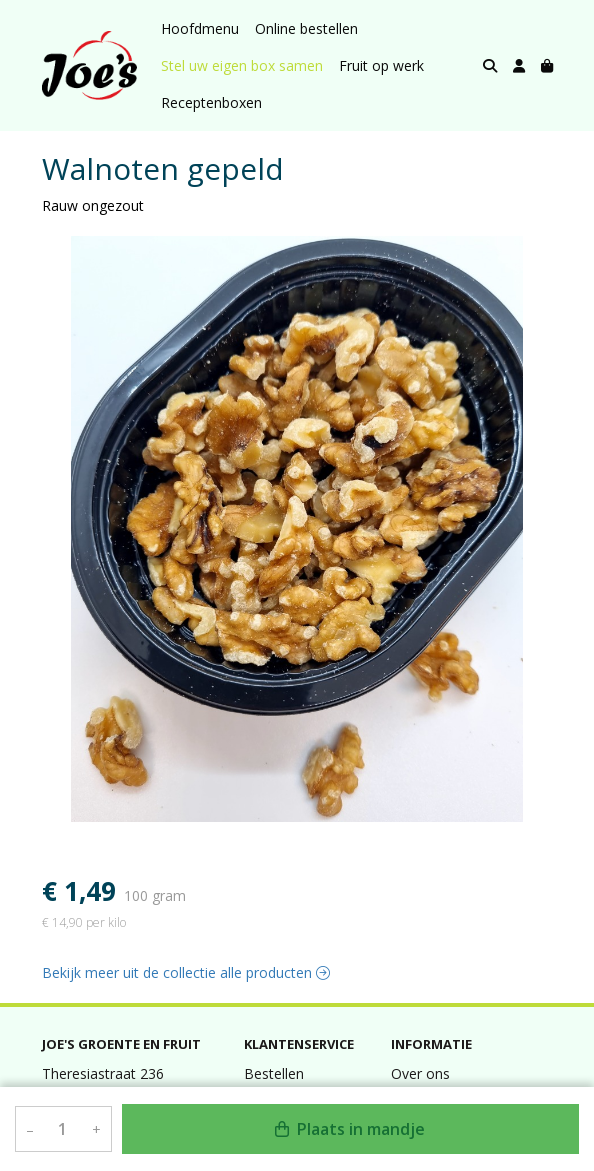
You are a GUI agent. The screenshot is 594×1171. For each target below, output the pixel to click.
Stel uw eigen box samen (242, 65)
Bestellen (274, 1073)
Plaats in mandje (350, 1129)
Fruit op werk (381, 65)
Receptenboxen (211, 102)
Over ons (420, 1073)
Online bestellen (306, 28)
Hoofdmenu (200, 28)
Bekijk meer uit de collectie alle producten (186, 972)
